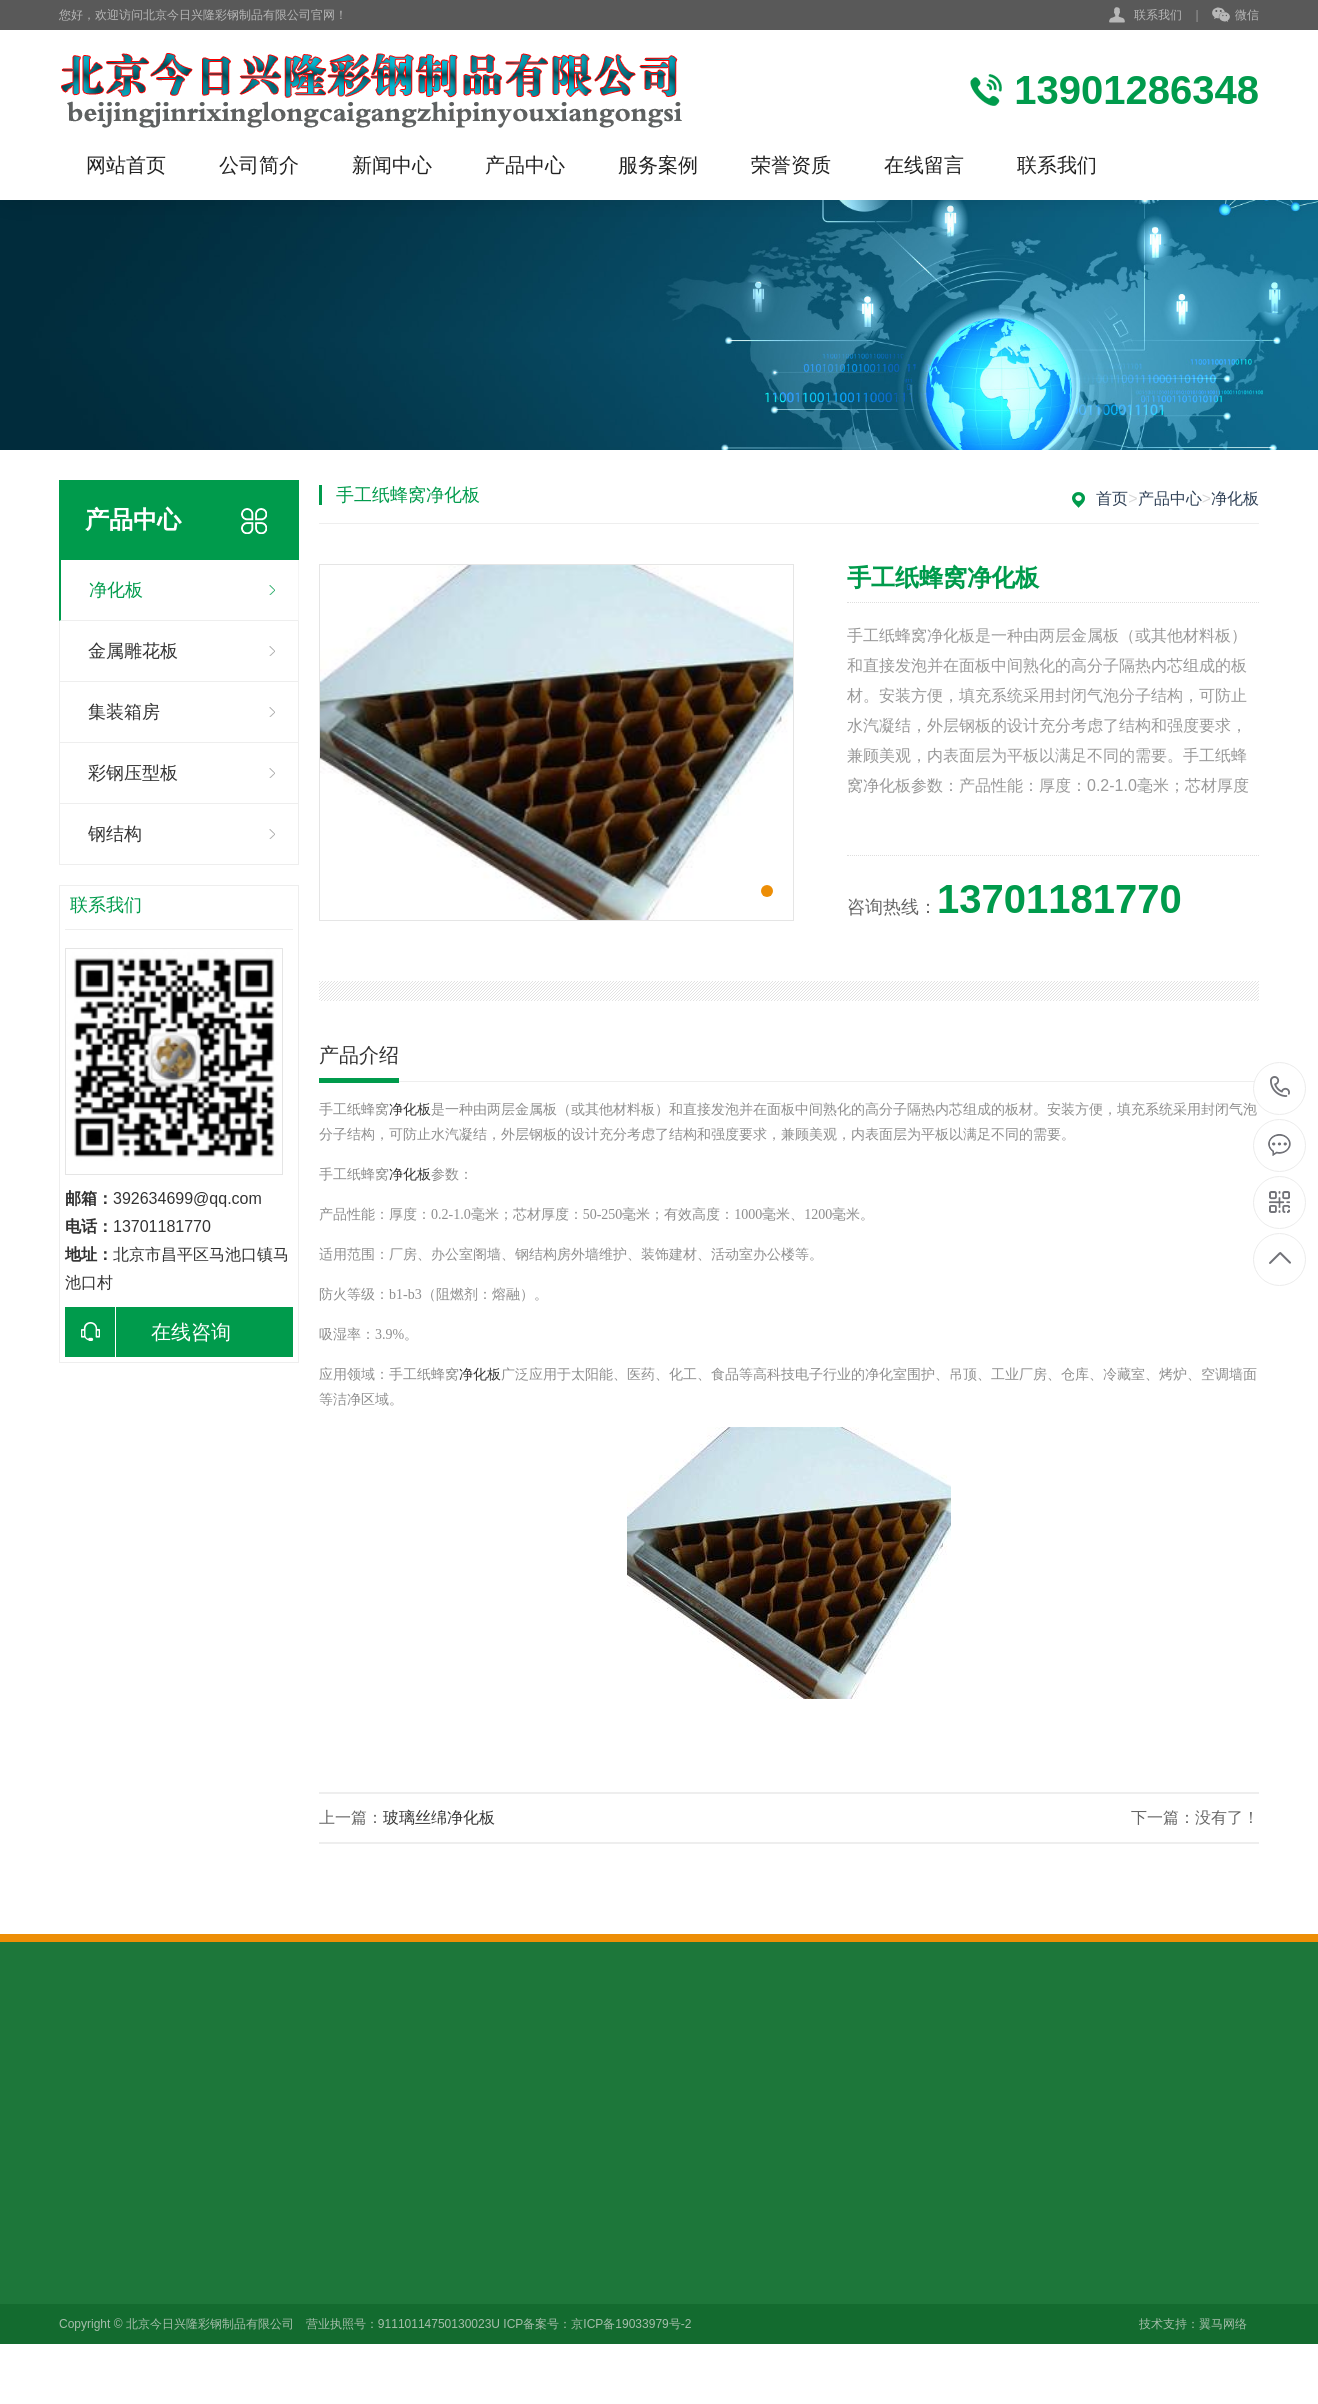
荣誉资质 (791, 165)
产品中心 (525, 165)
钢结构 (115, 834)
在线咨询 (148, 1332)
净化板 (116, 590)
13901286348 (1280, 1087)
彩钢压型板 (133, 773)
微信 (1235, 16)
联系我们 (1158, 15)
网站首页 (126, 165)
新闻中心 (392, 165)
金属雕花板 (133, 651)
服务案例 (658, 165)
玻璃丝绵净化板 (439, 1817)
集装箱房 (124, 712)
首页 (1112, 498)
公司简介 (259, 165)
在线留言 (924, 165)
